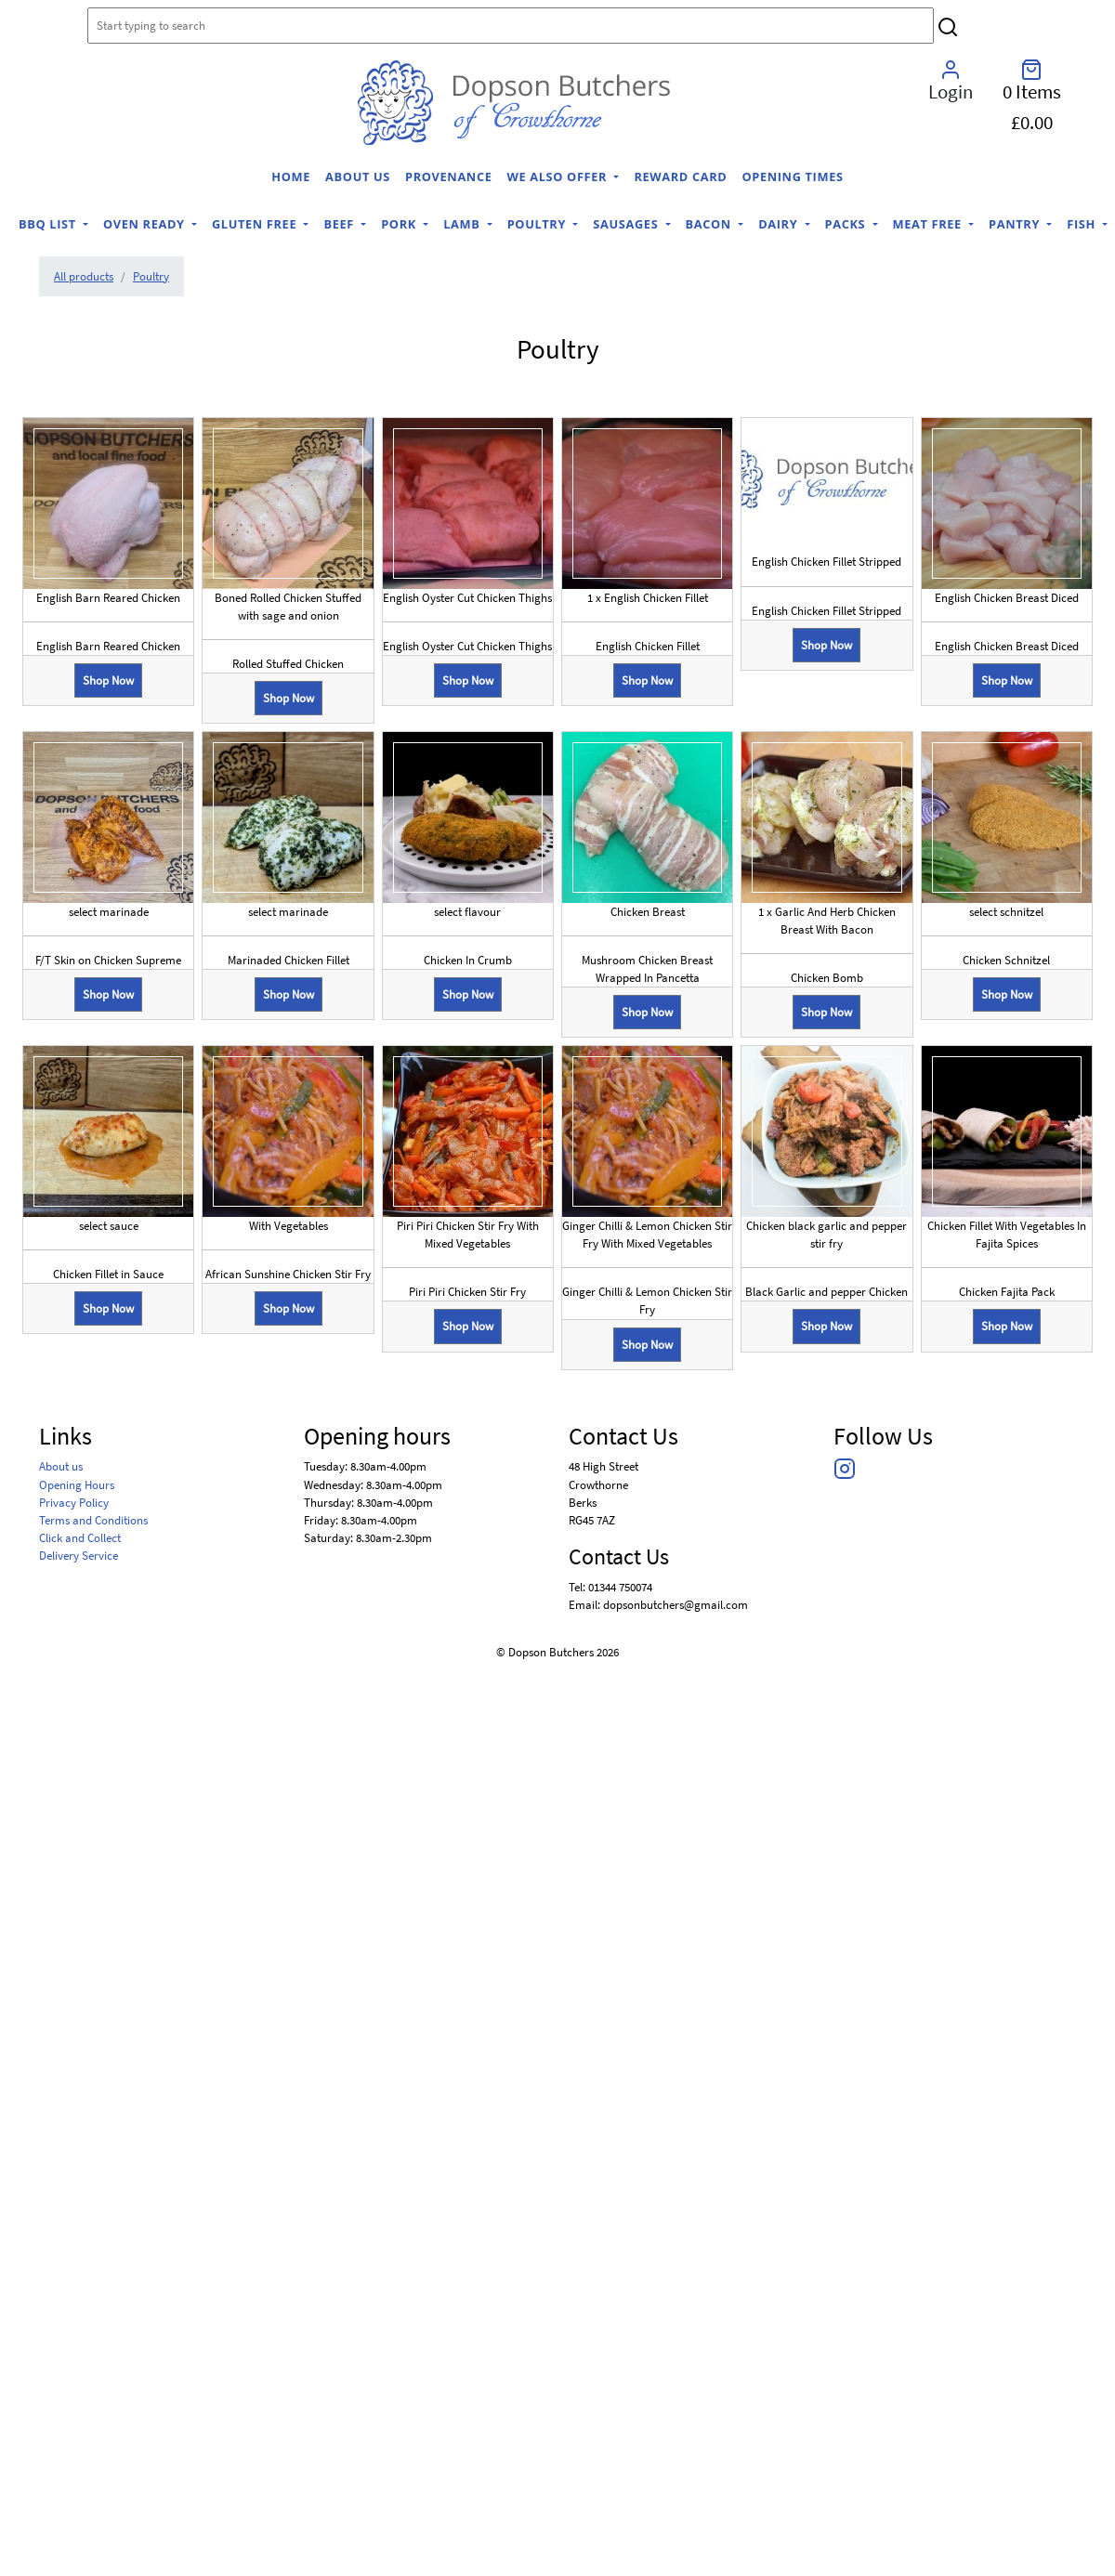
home (290, 176)
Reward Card (680, 176)
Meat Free (929, 224)
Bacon (710, 224)
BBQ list (49, 224)
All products (83, 275)
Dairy (779, 224)
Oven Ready (146, 224)
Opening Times (792, 176)
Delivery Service (78, 1555)
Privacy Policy (74, 1502)
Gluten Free (256, 224)
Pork (400, 224)
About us (357, 176)
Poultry (538, 224)
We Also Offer (559, 176)
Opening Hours (76, 1484)
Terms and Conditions (93, 1519)
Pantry (1016, 224)
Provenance (448, 176)
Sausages (627, 224)
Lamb (463, 224)
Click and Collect (80, 1537)
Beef (340, 224)
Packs (847, 224)
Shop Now (108, 680)
